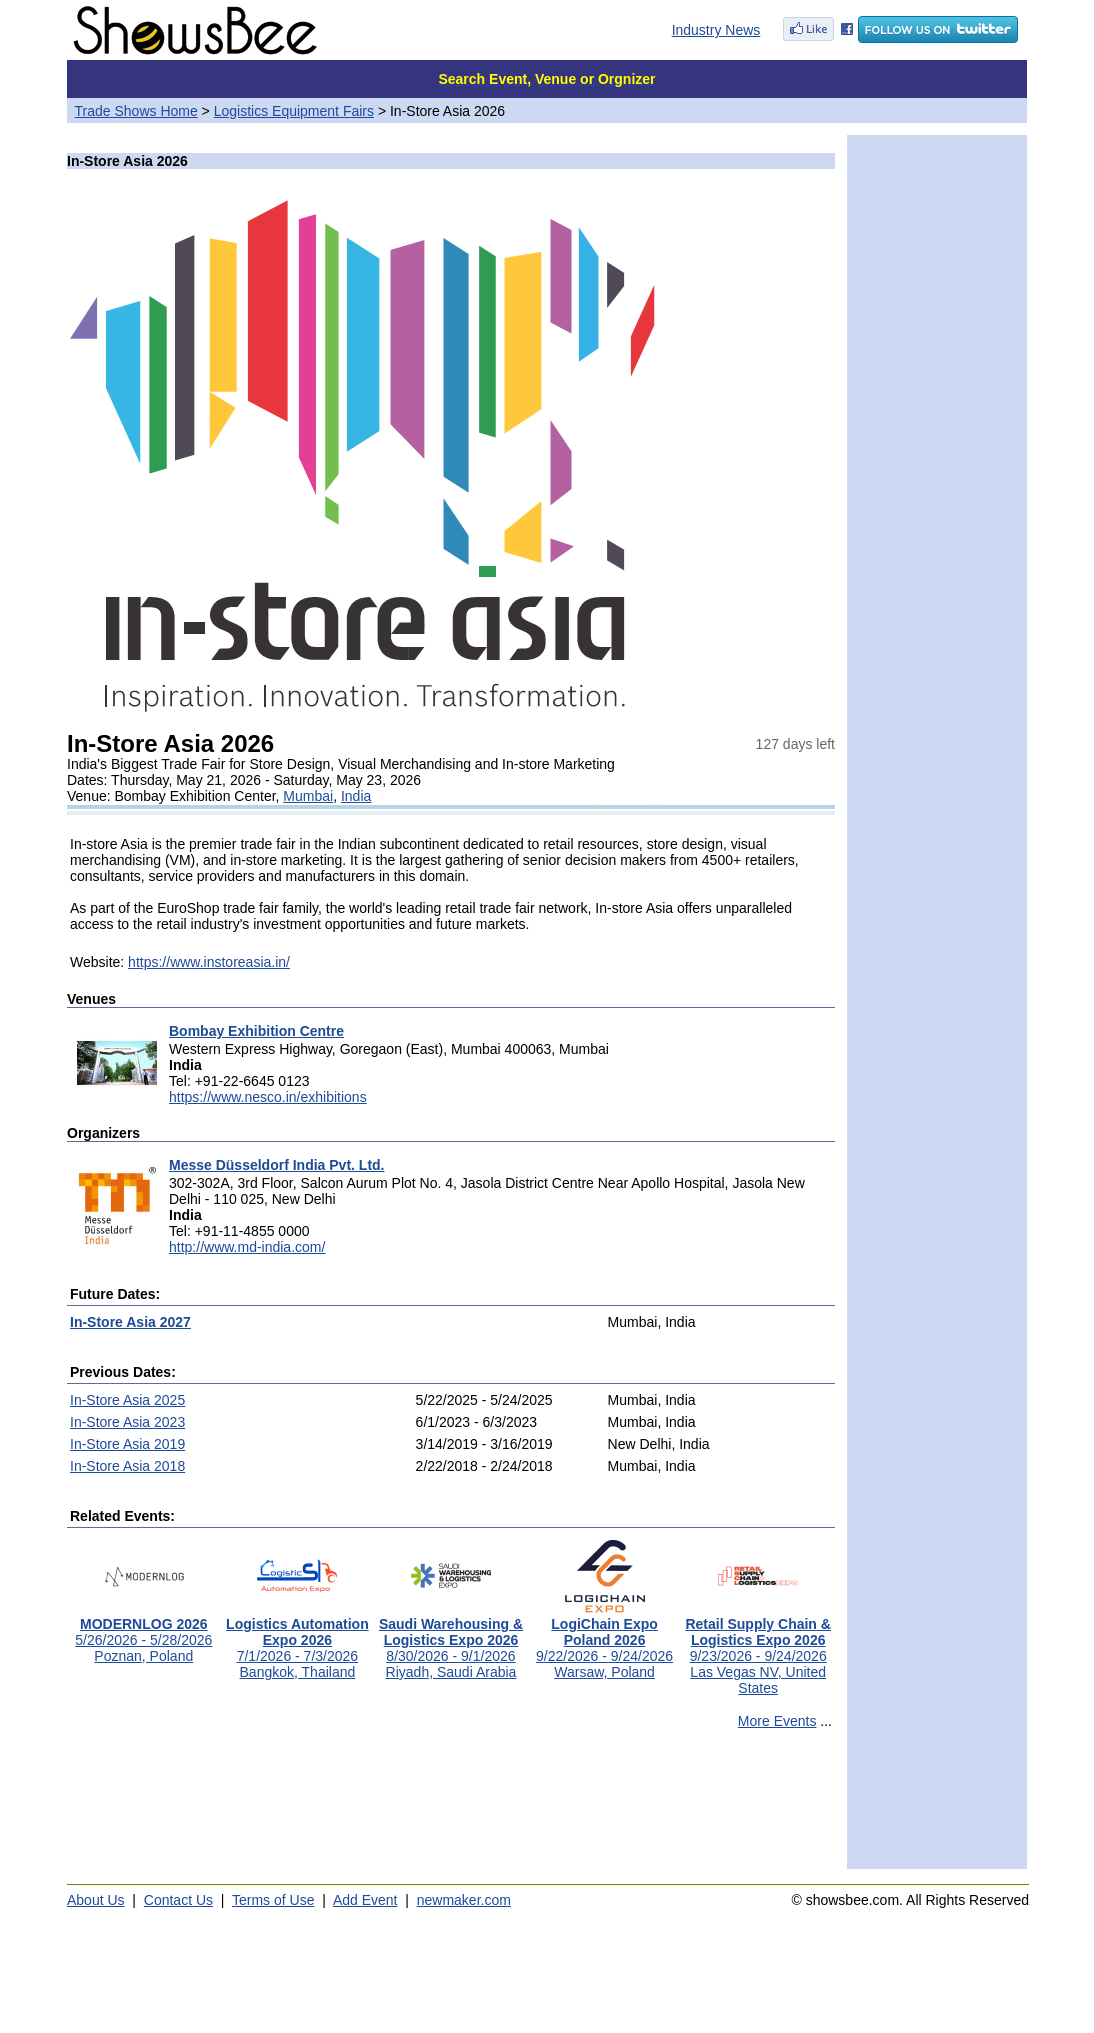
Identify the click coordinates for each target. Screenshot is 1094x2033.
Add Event (365, 1900)
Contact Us (178, 1900)
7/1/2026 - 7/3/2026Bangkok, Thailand (297, 1641)
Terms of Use (273, 1900)
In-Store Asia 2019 (127, 1444)
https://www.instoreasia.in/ (209, 962)
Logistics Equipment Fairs (294, 111)
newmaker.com (464, 1900)
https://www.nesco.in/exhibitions (268, 1097)
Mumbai (308, 796)
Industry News (716, 30)
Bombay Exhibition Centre (256, 1031)
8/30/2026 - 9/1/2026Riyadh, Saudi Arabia (451, 1641)
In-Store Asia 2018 (127, 1466)
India (356, 796)
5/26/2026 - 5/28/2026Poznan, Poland (143, 1633)
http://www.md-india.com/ (247, 1247)
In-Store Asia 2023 (127, 1422)
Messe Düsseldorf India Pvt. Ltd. (277, 1165)
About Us (96, 1900)
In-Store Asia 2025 (127, 1400)
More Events (777, 1721)
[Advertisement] (451, 1808)
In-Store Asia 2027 (130, 1322)
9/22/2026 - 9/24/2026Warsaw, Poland (604, 1641)
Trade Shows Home (136, 111)
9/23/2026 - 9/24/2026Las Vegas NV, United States (757, 1649)
